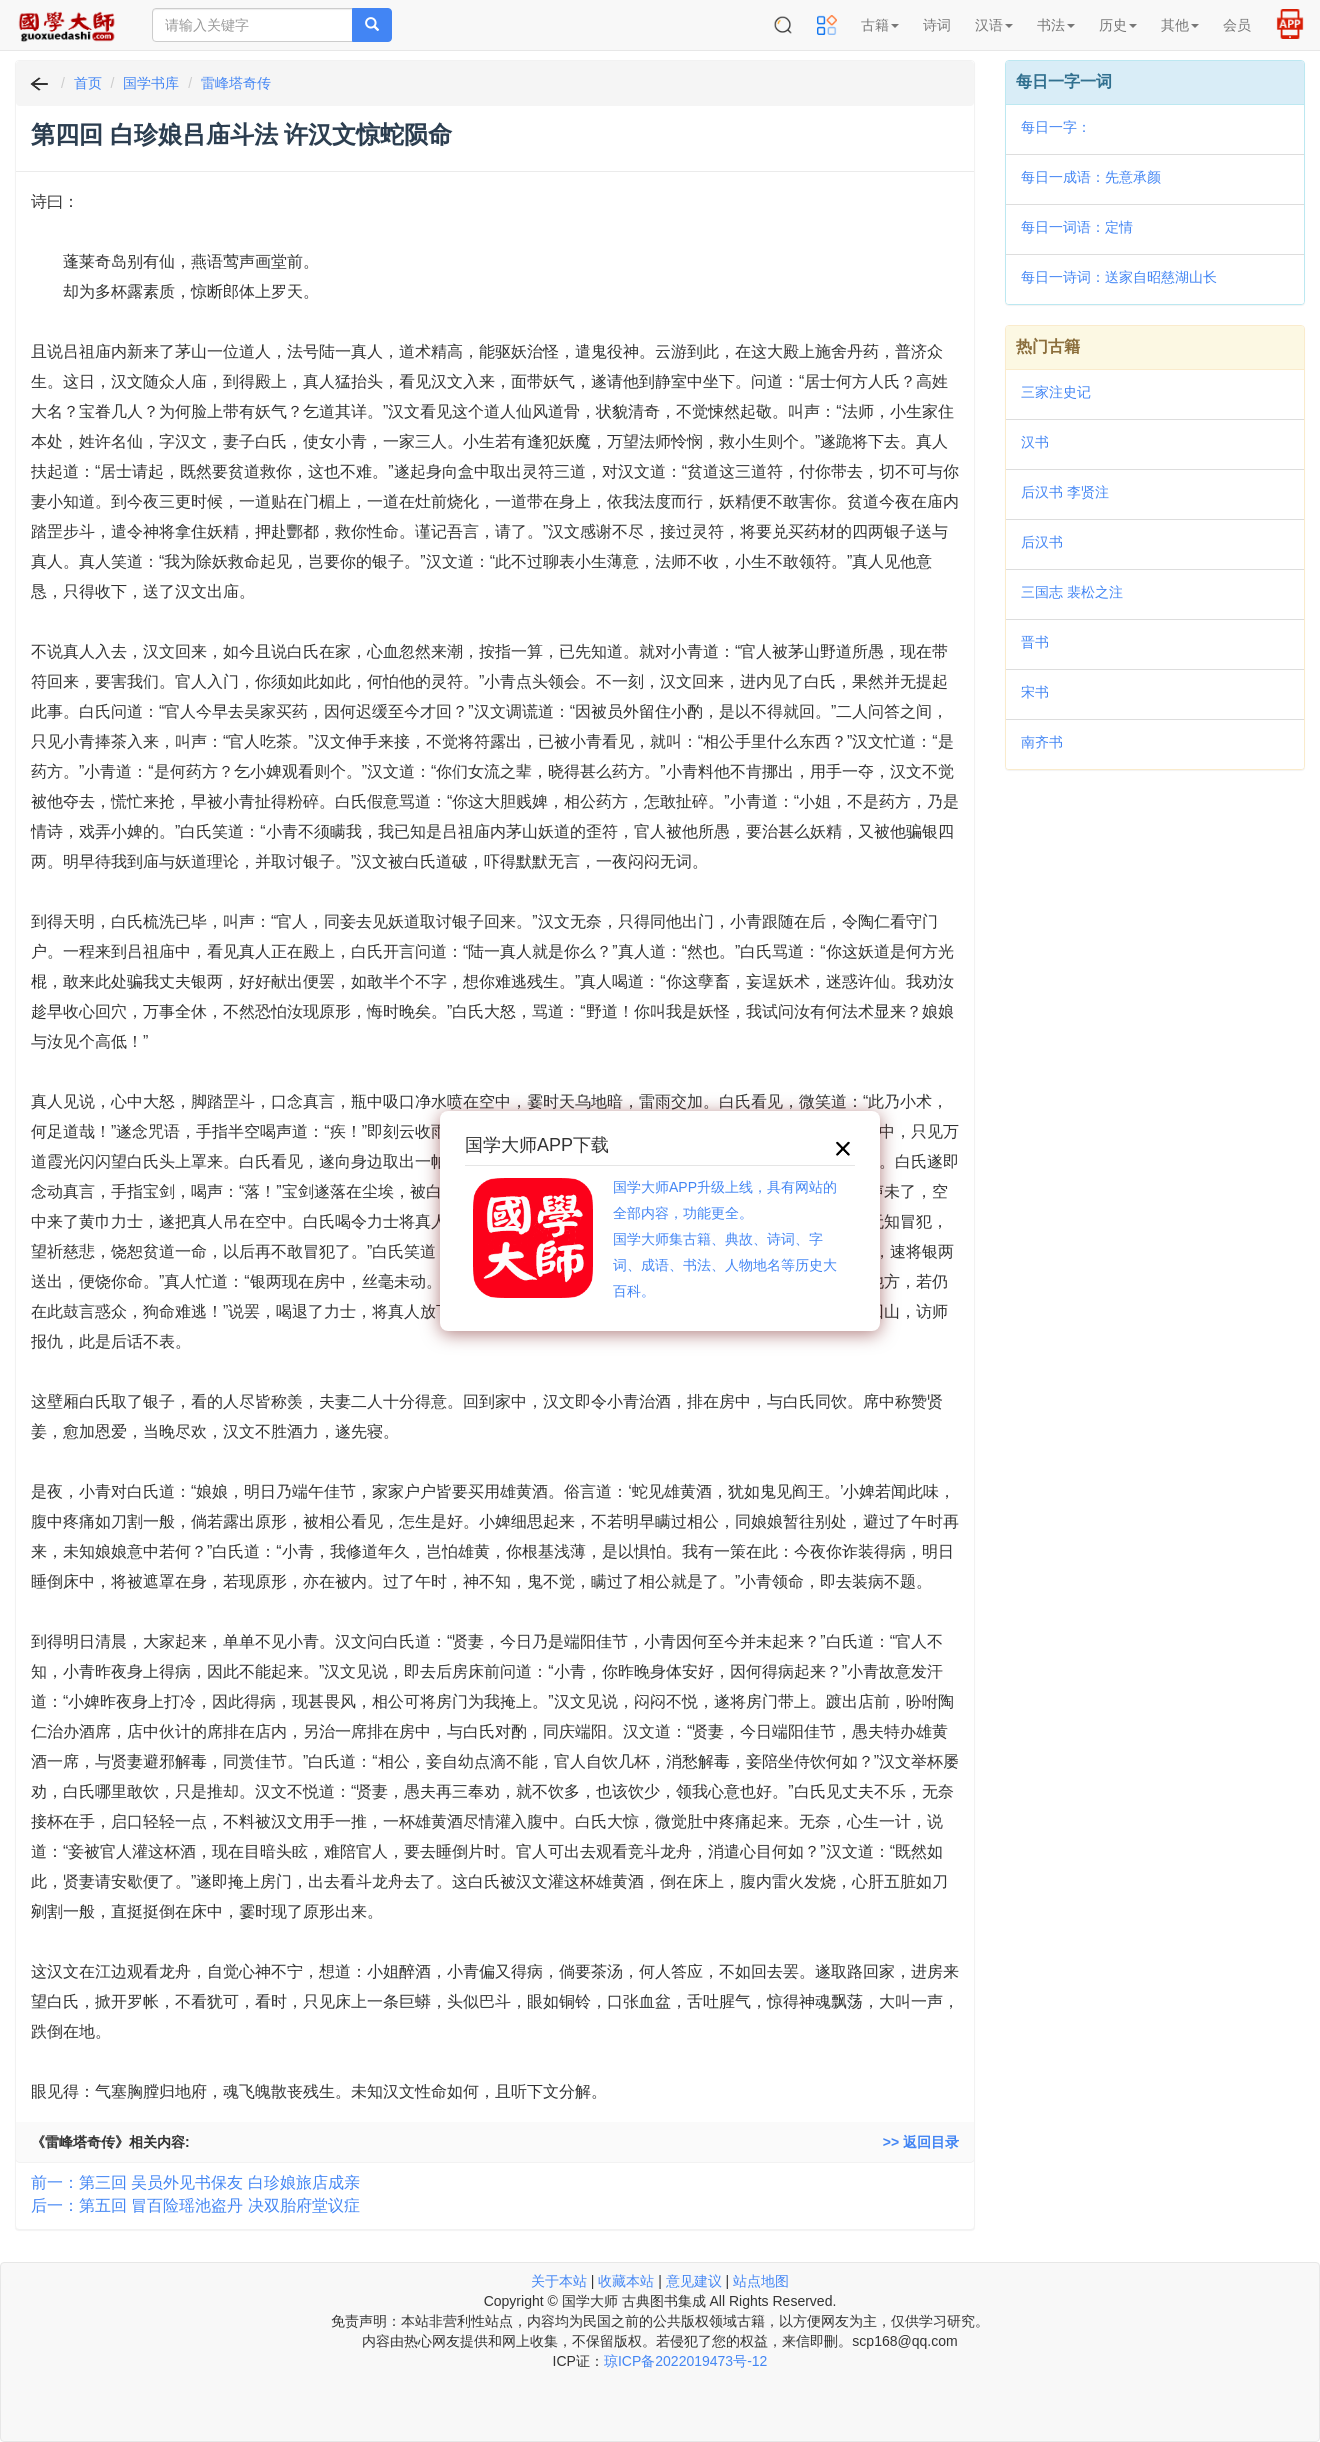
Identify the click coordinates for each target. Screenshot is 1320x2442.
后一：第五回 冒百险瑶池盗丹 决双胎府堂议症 (195, 2205)
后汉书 (1042, 542)
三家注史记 (1056, 392)
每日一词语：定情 (1077, 227)
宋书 (1035, 692)
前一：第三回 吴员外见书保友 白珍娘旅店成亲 (195, 2182)
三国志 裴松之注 (1072, 592)
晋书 (1035, 642)
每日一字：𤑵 (1056, 127)
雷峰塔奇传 (236, 83)
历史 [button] (1118, 25)
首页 (88, 83)
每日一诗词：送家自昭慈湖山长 (1119, 277)
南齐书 (1042, 742)
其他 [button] (1180, 25)
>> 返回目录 (921, 2142)
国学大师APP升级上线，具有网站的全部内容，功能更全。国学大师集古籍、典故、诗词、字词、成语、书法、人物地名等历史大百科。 (725, 1239)
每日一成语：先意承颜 (1091, 177)
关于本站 (559, 2281)
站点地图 (761, 2281)
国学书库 (151, 83)
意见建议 (694, 2281)
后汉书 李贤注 (1065, 492)
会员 (1237, 25)
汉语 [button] (994, 25)
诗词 (937, 25)
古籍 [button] (880, 25)
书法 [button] (1056, 25)
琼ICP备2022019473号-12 (685, 2361)
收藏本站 (626, 2281)
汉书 (1035, 442)
